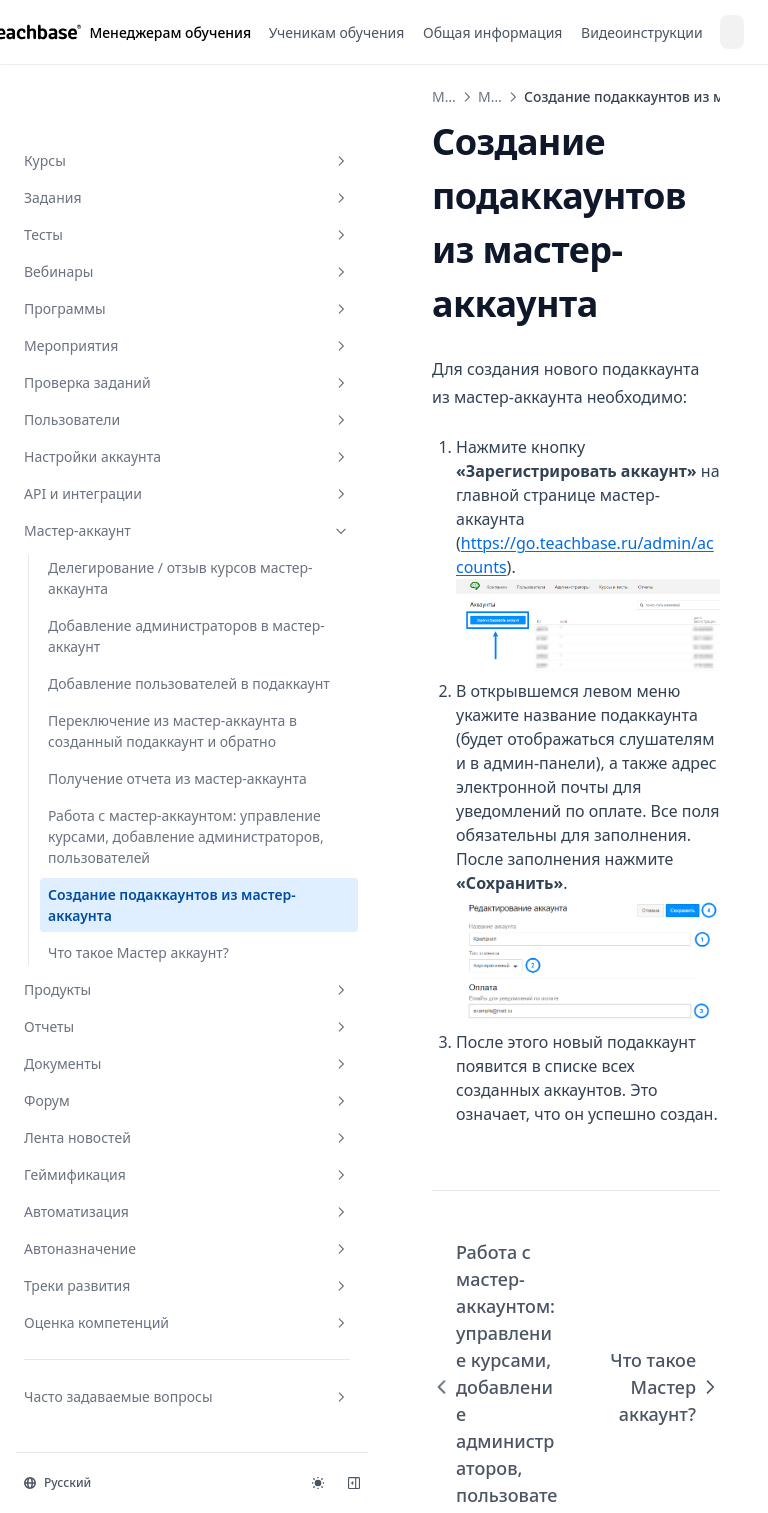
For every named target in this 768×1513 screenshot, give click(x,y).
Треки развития (123, 1288)
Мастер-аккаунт (123, 344)
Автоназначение (123, 1251)
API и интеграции (123, 307)
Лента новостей (123, 1140)
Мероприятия (123, 159)
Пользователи (123, 233)
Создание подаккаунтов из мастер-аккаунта (133, 887)
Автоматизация (123, 1214)
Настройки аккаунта (123, 270)
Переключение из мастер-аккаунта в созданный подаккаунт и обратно (132, 629)
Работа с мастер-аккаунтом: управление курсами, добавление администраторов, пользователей (127, 797)
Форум (123, 1103)
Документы (123, 1066)
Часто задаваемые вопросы (123, 1410)
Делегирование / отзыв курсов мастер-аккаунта (129, 392)
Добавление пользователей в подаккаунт (105, 539)
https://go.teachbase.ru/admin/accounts (485, 441)
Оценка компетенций (123, 1325)
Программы (123, 122)
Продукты (123, 992)
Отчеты (123, 1029)
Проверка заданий (123, 196)
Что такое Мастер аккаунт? (107, 945)
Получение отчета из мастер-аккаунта (119, 708)
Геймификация (123, 1177)
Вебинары (123, 85)
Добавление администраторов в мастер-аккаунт (115, 460)
